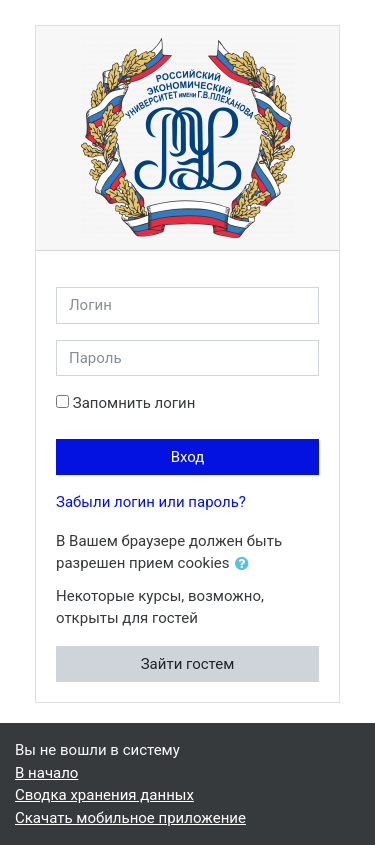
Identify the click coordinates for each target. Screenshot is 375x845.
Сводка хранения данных (104, 795)
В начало (46, 773)
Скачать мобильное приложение (130, 818)
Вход (188, 457)
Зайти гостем (188, 664)
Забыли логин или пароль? (151, 502)
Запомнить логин (134, 403)
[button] (246, 564)
